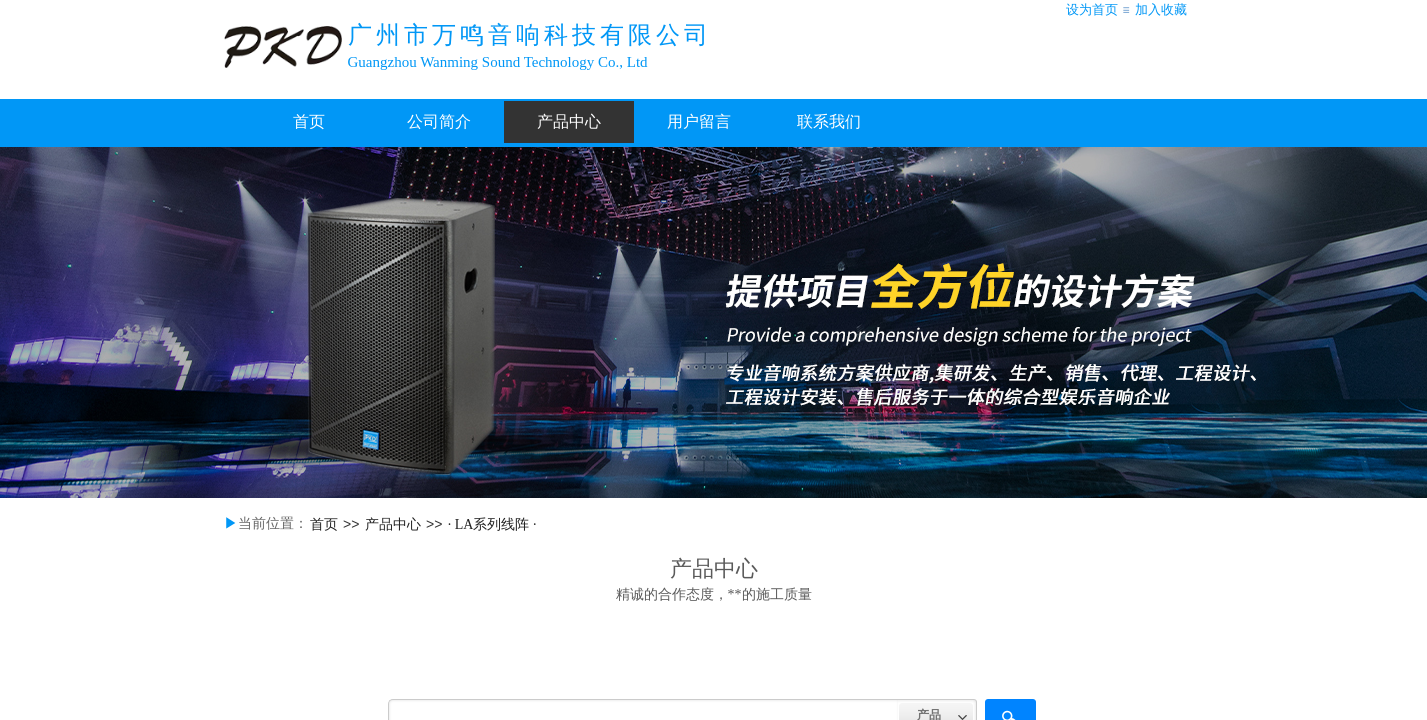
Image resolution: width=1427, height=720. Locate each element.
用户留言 (699, 121)
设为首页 (1092, 9)
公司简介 (439, 121)
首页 (309, 121)
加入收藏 (1161, 9)
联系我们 (829, 121)
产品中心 (569, 121)
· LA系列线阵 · (492, 524)
